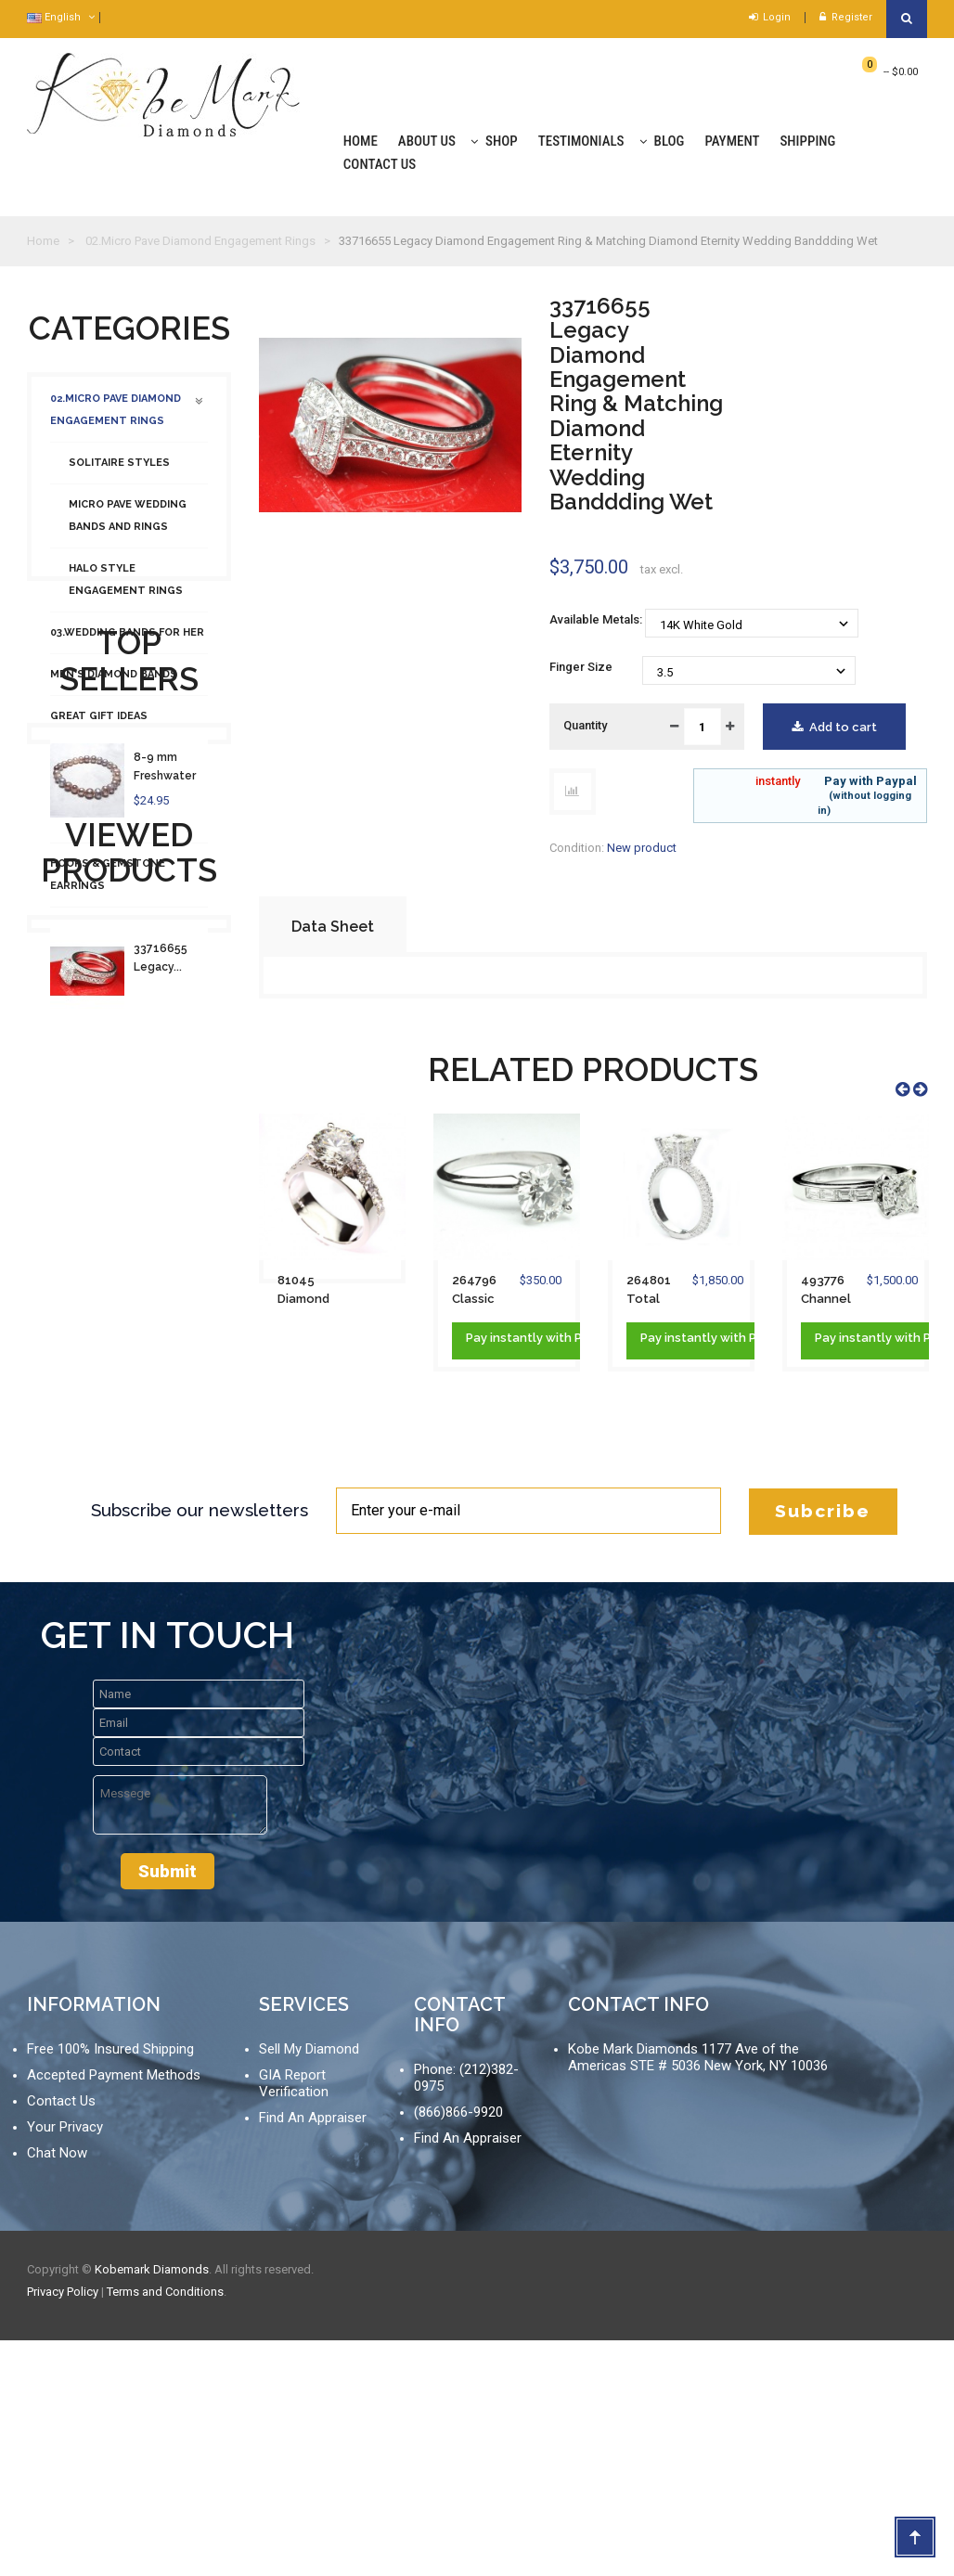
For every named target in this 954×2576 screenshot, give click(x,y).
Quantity (585, 725)
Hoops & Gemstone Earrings (107, 884)
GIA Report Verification (294, 2319)
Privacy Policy (62, 2527)
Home (43, 241)
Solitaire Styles (119, 472)
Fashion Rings (91, 978)
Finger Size (582, 667)
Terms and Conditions (165, 2527)
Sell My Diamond (309, 2284)
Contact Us (61, 2336)
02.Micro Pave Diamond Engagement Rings (115, 419)
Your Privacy (65, 2362)
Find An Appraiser (313, 2353)
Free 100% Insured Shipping (110, 2284)
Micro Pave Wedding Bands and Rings (128, 525)
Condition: (576, 848)
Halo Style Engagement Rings (126, 589)
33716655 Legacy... (160, 1533)
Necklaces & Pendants (118, 937)
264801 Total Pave (648, 1290)
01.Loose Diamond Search (125, 1020)
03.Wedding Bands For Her (127, 642)
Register (845, 17)
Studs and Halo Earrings (126, 767)
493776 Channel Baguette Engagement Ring (834, 1290)
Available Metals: (597, 619)
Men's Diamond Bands (113, 683)
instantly (777, 781)
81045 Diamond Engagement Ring (310, 1290)
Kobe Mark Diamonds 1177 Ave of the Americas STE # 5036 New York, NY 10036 (698, 2293)
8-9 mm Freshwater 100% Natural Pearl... (171, 1251)
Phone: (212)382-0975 (466, 2313)
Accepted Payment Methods (113, 2310)
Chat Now (57, 2388)
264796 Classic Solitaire (477, 1290)
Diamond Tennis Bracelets (97, 820)
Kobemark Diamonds (152, 2505)
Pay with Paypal (824, 796)
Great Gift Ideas (99, 725)
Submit (167, 2107)
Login (770, 17)
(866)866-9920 (458, 2347)
